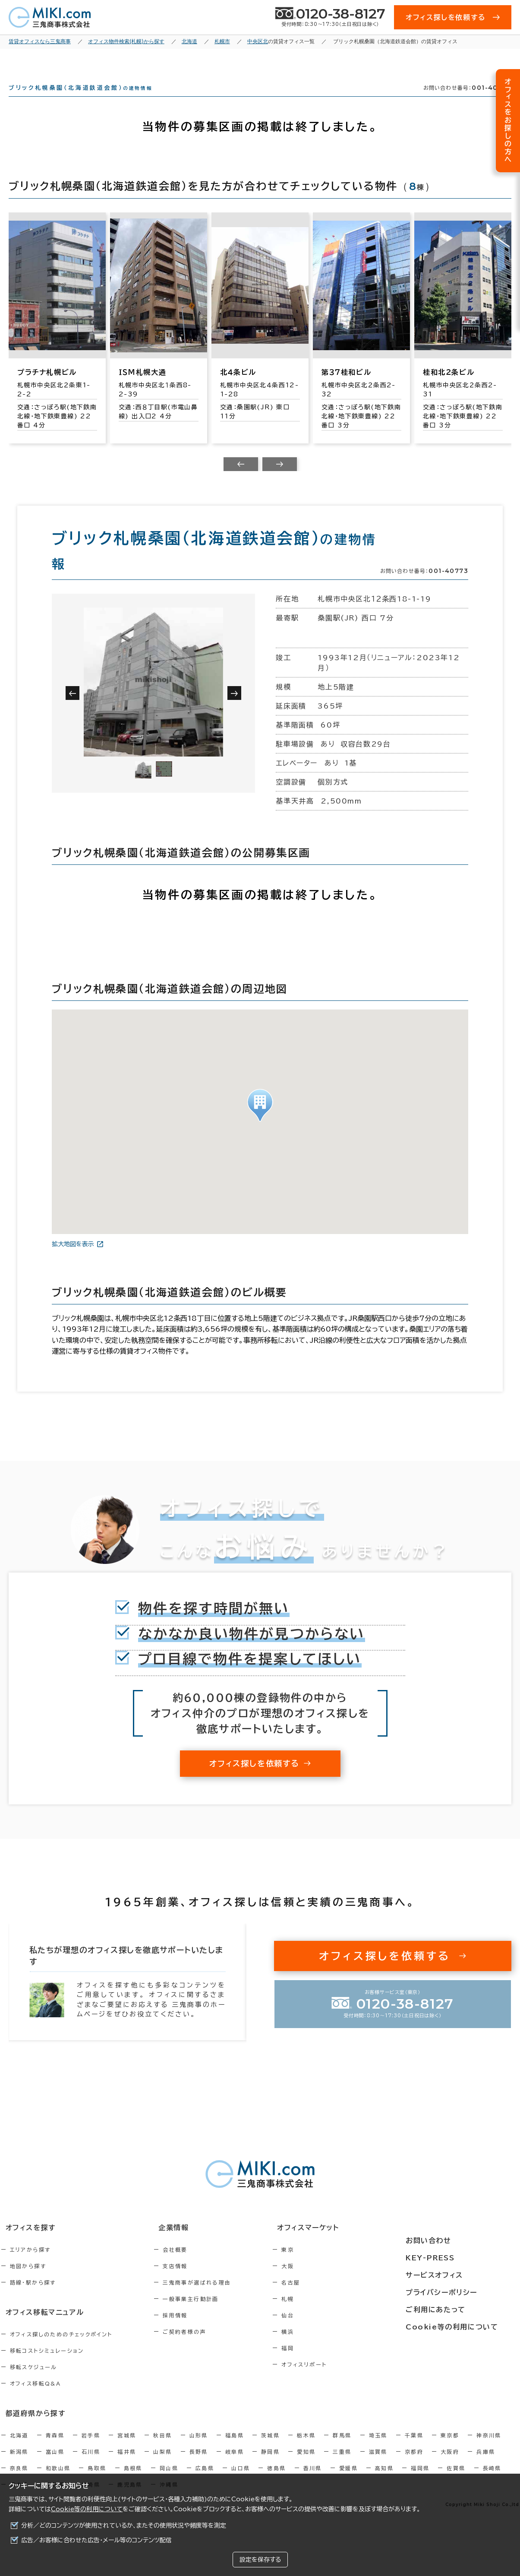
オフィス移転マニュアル (39, 2327)
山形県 (198, 2448)
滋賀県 (378, 2464)
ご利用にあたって (458, 2307)
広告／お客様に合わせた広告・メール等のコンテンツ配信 (96, 2540)
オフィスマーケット (339, 2244)
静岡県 (270, 2464)
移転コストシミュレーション (47, 2364)
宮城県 (126, 2448)
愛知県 (306, 2464)
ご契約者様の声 (203, 2347)
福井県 (126, 2464)
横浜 (324, 2347)
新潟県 (19, 2464)
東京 (324, 2265)
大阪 (324, 2281)
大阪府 (450, 2464)
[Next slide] (279, 480)
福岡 (324, 2363)
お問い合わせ (451, 2244)
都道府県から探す (30, 2427)
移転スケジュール (33, 2381)
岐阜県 (234, 2464)
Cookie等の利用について (87, 2509)
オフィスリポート (341, 2380)
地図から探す (28, 2281)
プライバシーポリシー (463, 2291)
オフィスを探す (25, 2244)
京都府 (414, 2464)
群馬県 (342, 2448)
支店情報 (193, 2281)
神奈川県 (488, 2448)
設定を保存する (260, 2560)
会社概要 (193, 2265)
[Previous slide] (241, 480)
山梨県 (162, 2464)
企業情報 (187, 2244)
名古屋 (327, 2298)
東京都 (450, 2448)
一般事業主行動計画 (209, 2314)
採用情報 (193, 2330)
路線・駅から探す (33, 2298)
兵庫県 (485, 2464)
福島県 (234, 2448)
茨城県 (270, 2448)
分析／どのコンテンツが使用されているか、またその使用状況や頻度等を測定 (123, 2525)
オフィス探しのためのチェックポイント (61, 2348)
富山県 (55, 2464)
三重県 (342, 2464)
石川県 (91, 2464)
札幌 (324, 2314)
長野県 (198, 2464)
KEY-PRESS (453, 2259)
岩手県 (91, 2448)
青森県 (55, 2448)
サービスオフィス (456, 2275)
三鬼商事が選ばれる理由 (215, 2298)
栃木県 (306, 2448)
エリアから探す (30, 2265)
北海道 (19, 2448)
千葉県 (414, 2448)
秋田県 (162, 2448)
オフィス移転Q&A (35, 2397)
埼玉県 (378, 2448)
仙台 (324, 2330)
